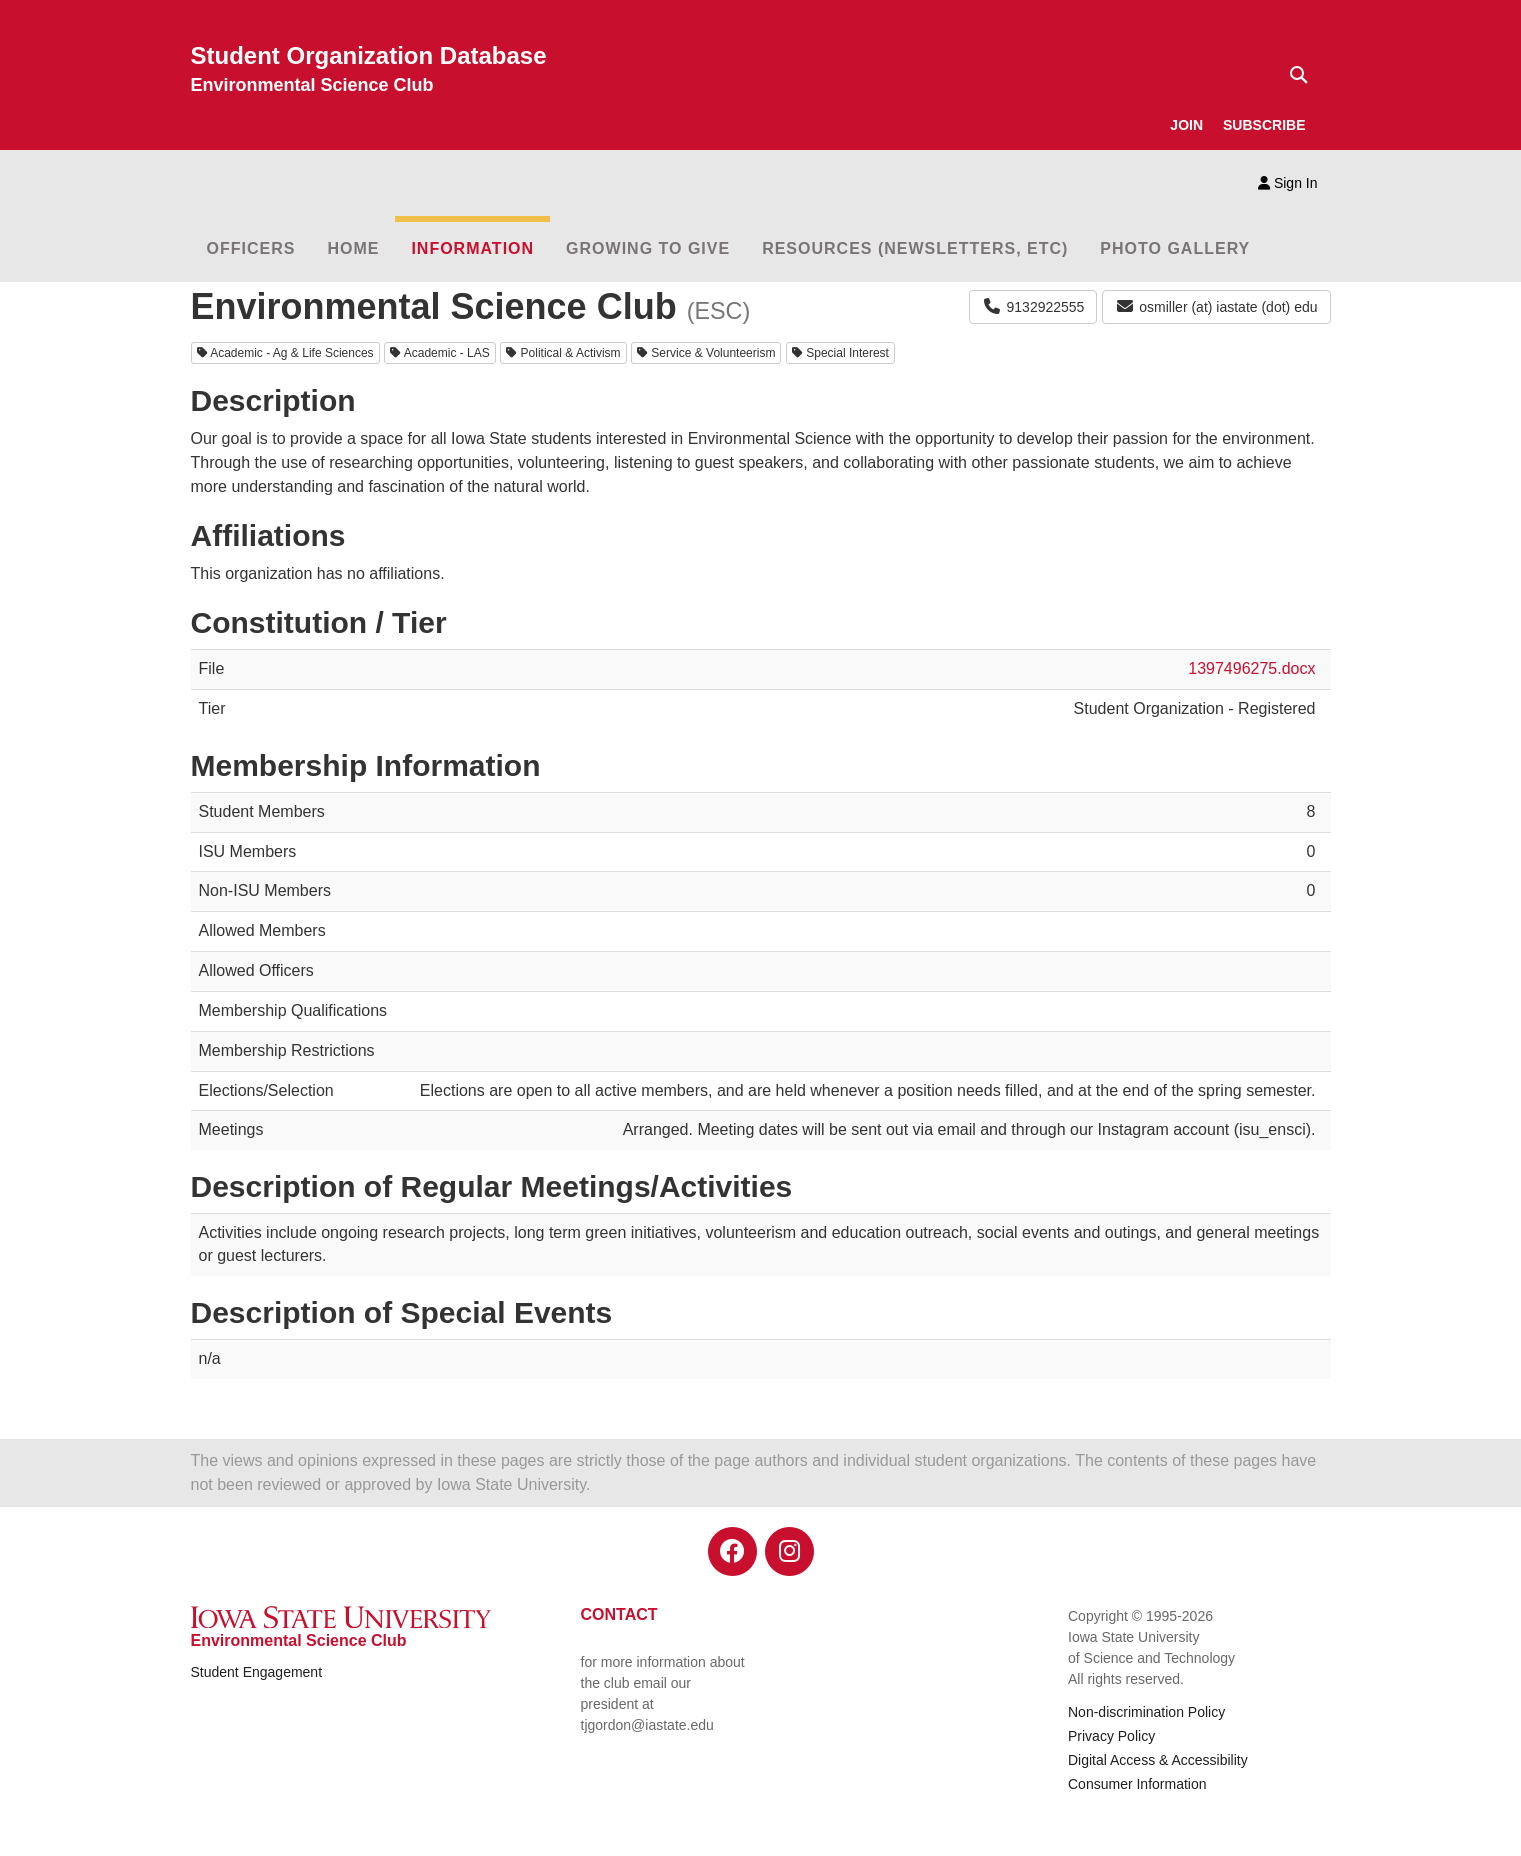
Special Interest (840, 353)
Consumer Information (1137, 1784)
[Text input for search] (1293, 75)
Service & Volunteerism (706, 353)
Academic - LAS (440, 353)
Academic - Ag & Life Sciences (285, 353)
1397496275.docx (1251, 668)
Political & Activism (563, 353)
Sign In (1287, 183)
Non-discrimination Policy (1146, 1712)
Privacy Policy (1111, 1736)
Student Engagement (257, 1672)
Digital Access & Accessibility (1158, 1760)
